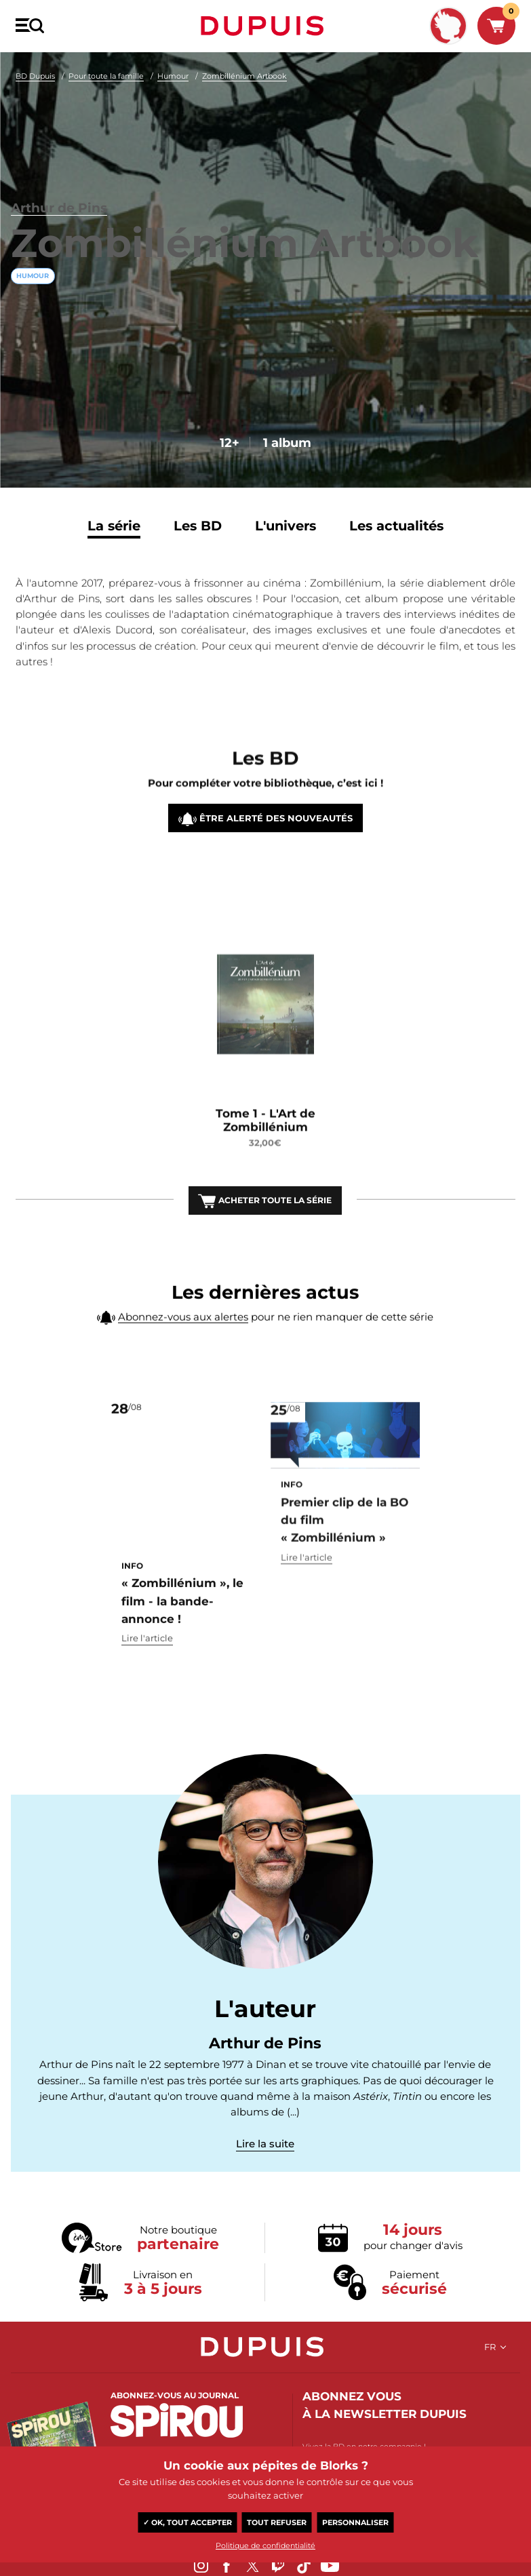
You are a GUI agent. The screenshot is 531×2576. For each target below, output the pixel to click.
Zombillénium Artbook (244, 76)
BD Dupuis (35, 76)
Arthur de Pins (67, 150)
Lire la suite (265, 2163)
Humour (173, 76)
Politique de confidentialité (265, 2545)
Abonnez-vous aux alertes (183, 1349)
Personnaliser (355, 2522)
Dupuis (265, 26)
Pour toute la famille (106, 76)
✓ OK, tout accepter (187, 2522)
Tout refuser (277, 2522)
